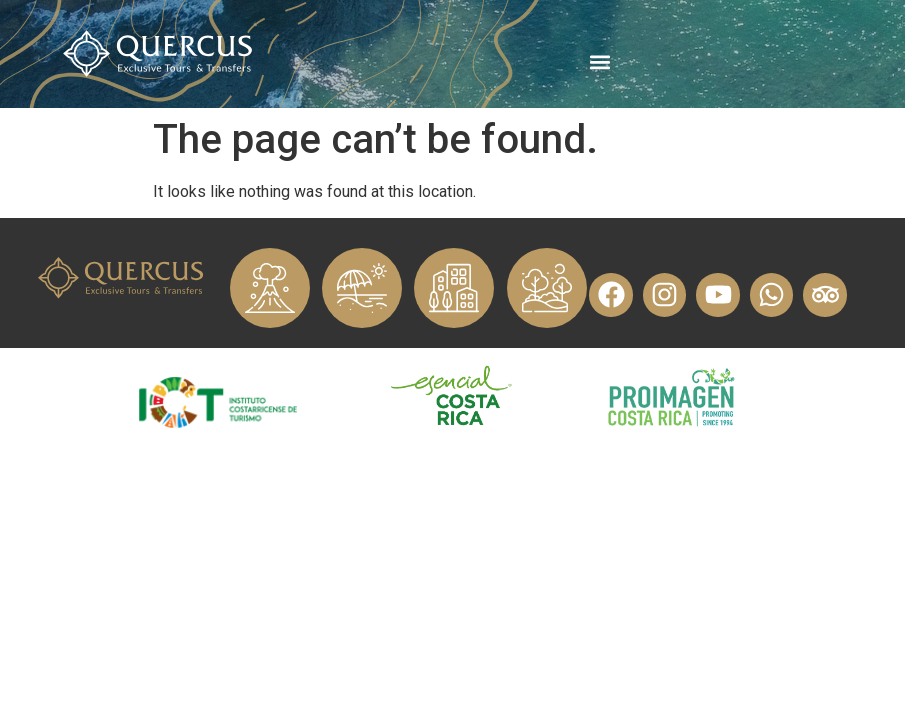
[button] (599, 61)
